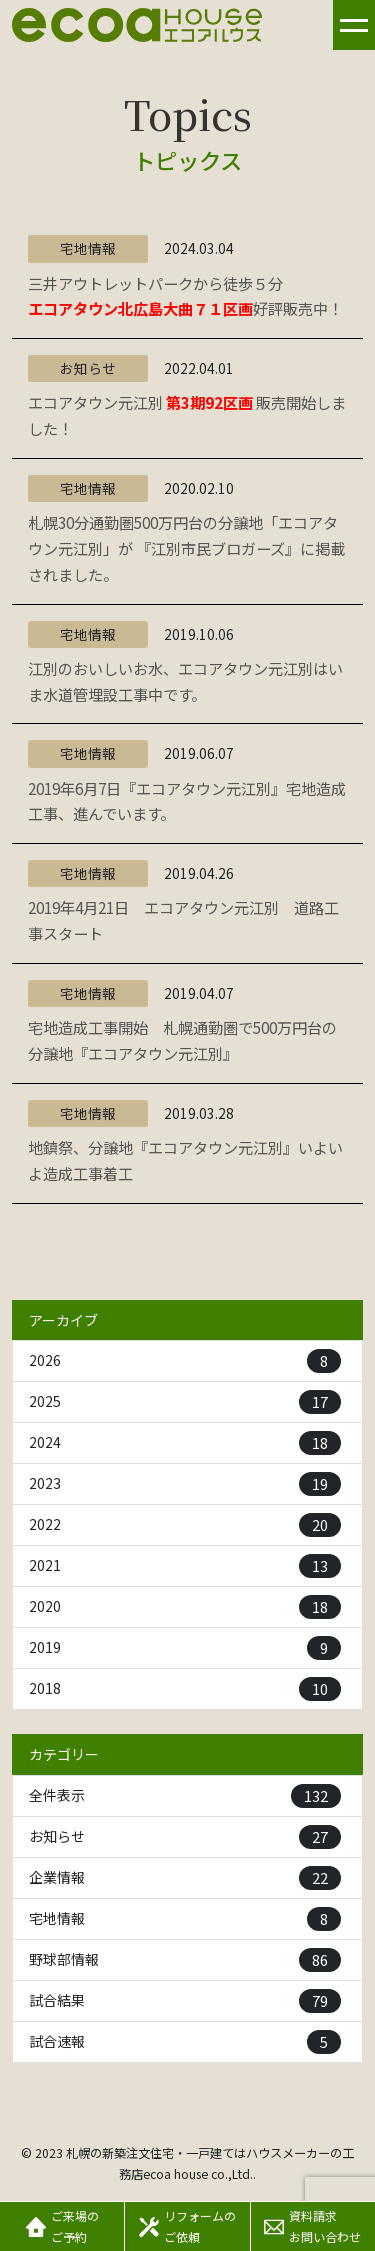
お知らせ (185, 1837)
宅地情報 (185, 1919)
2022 (185, 1525)
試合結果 (185, 2001)
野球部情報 (185, 1960)
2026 (185, 1361)
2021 (185, 1566)
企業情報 (185, 1878)
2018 (185, 1689)
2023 (185, 1484)
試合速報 (185, 2042)
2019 (185, 1648)
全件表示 (185, 1796)
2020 (185, 1607)
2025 (185, 1402)
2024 (185, 1443)
